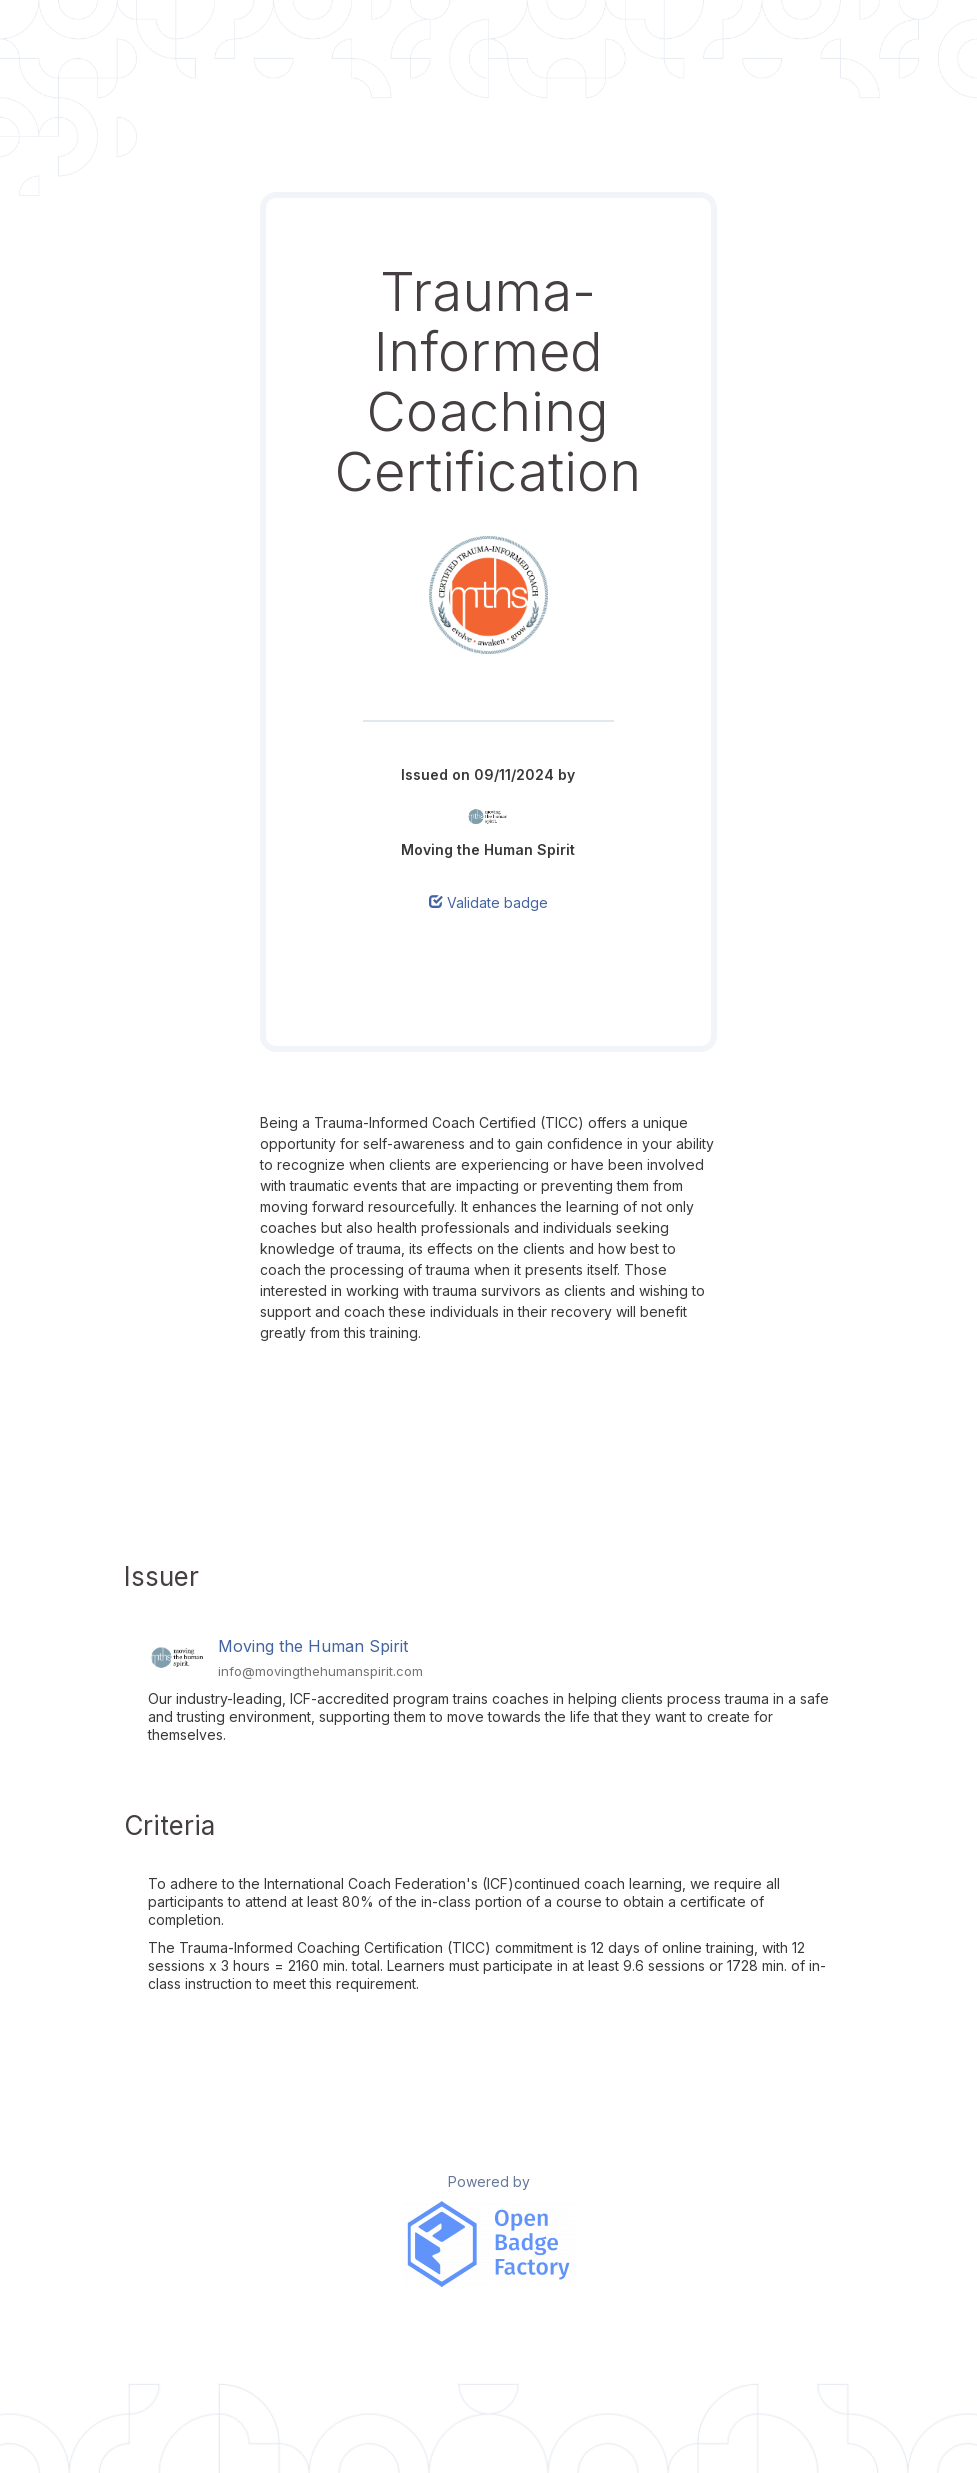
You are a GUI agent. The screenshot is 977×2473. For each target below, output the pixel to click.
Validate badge (488, 902)
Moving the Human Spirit (313, 1646)
